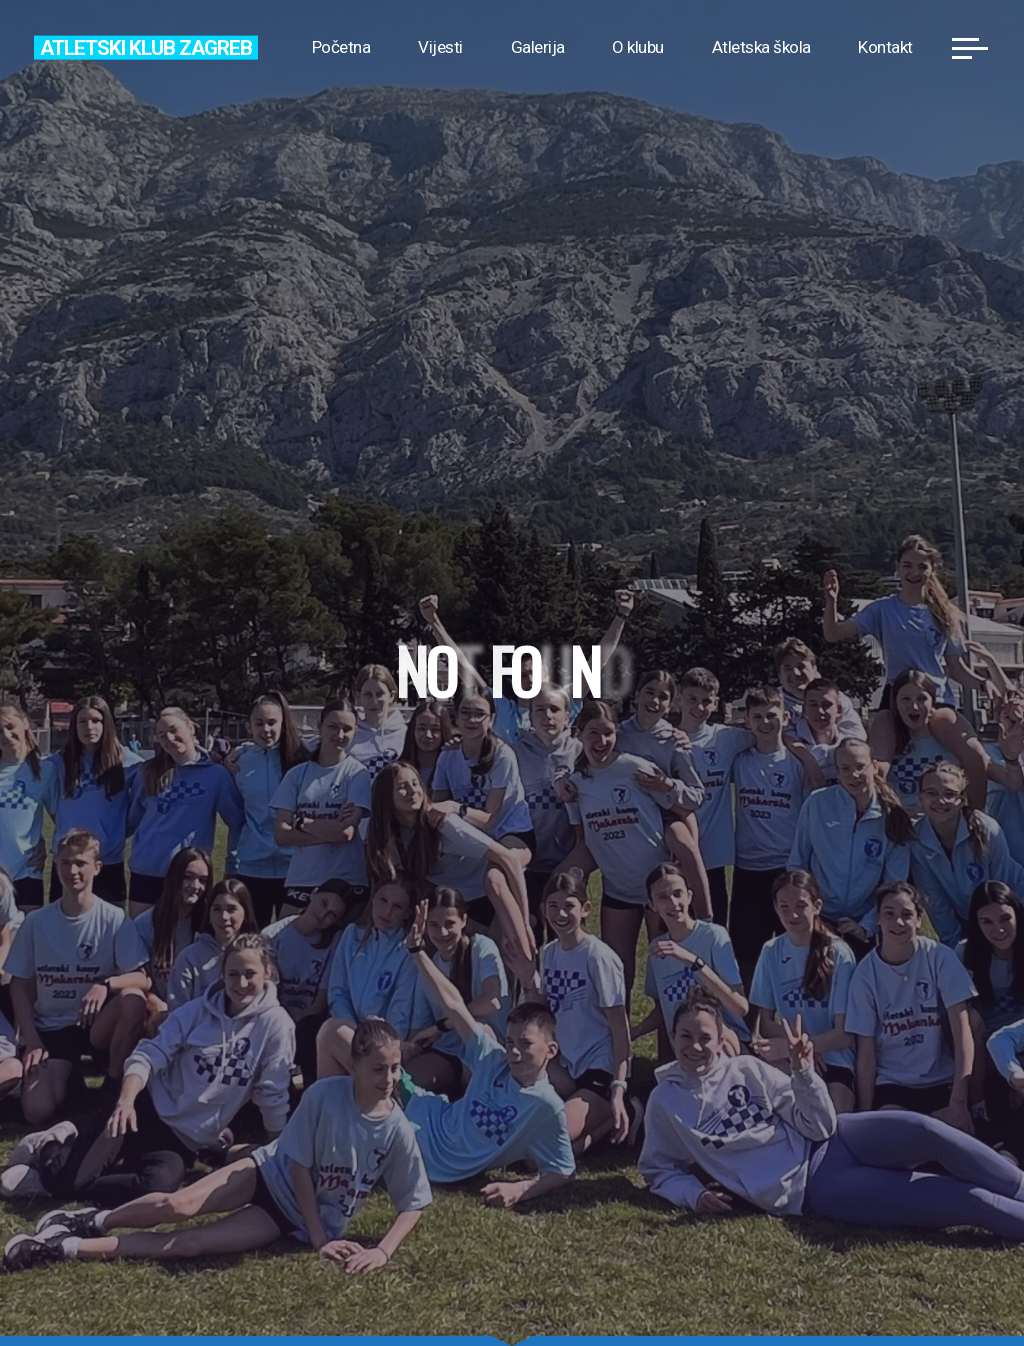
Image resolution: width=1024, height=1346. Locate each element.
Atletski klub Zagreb (145, 47)
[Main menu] (970, 48)
